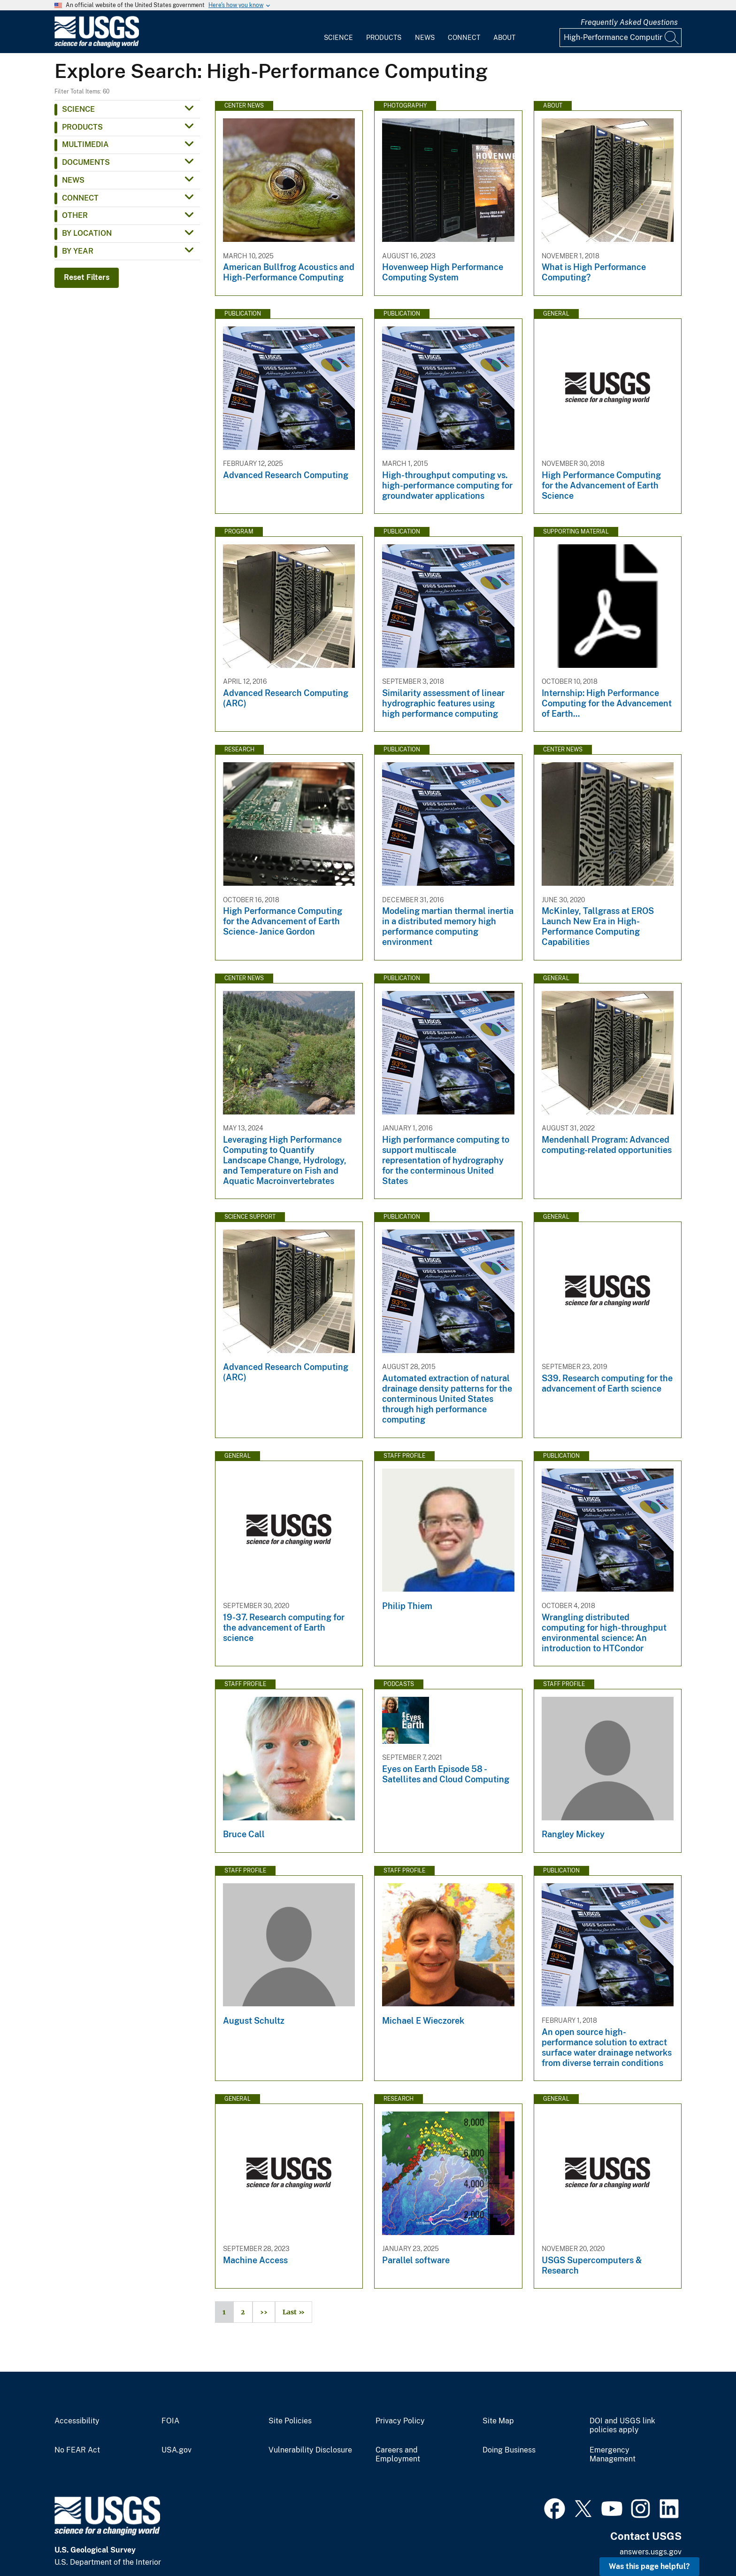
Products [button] (82, 127)
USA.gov (176, 2450)
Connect (464, 37)
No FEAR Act (77, 2450)
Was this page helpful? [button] (649, 2566)
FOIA (170, 2421)
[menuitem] (338, 32)
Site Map (498, 2421)
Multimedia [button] (85, 144)
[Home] (96, 45)
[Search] (672, 37)
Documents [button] (86, 162)
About (504, 37)
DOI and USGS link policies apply (622, 2425)
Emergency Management (613, 2454)
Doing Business (509, 2450)
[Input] (621, 37)
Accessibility (77, 2421)
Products (383, 37)
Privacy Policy (400, 2421)
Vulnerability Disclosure (310, 2450)
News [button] (73, 180)
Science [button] (78, 109)
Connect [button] (80, 197)
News (425, 37)
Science (338, 37)
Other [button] (75, 215)
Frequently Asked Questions (629, 22)
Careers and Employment (398, 2454)
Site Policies (290, 2421)
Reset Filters (86, 277)
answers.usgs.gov (651, 2551)
